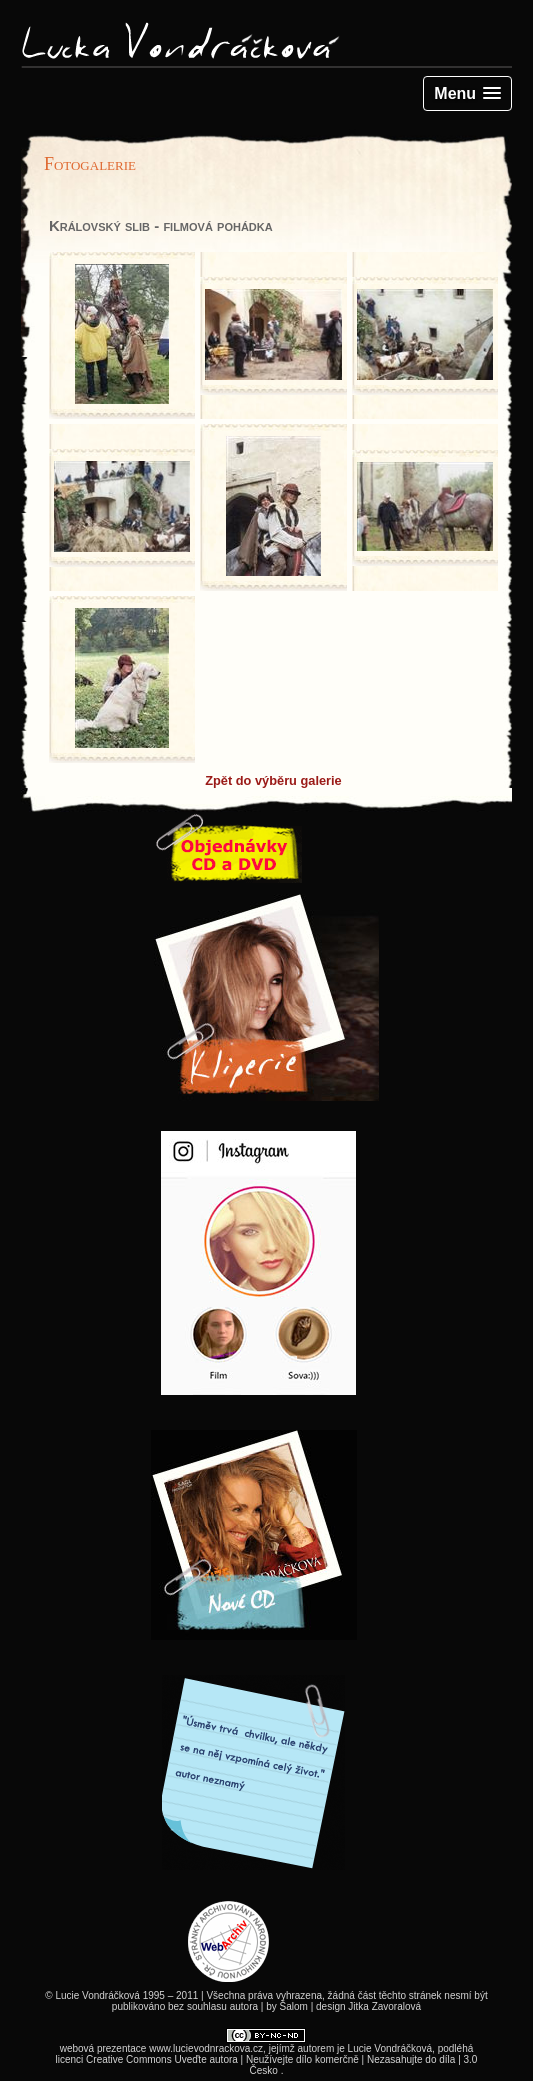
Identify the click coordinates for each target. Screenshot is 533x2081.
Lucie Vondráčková (390, 2048)
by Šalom (287, 2006)
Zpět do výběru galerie (273, 780)
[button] (467, 93)
